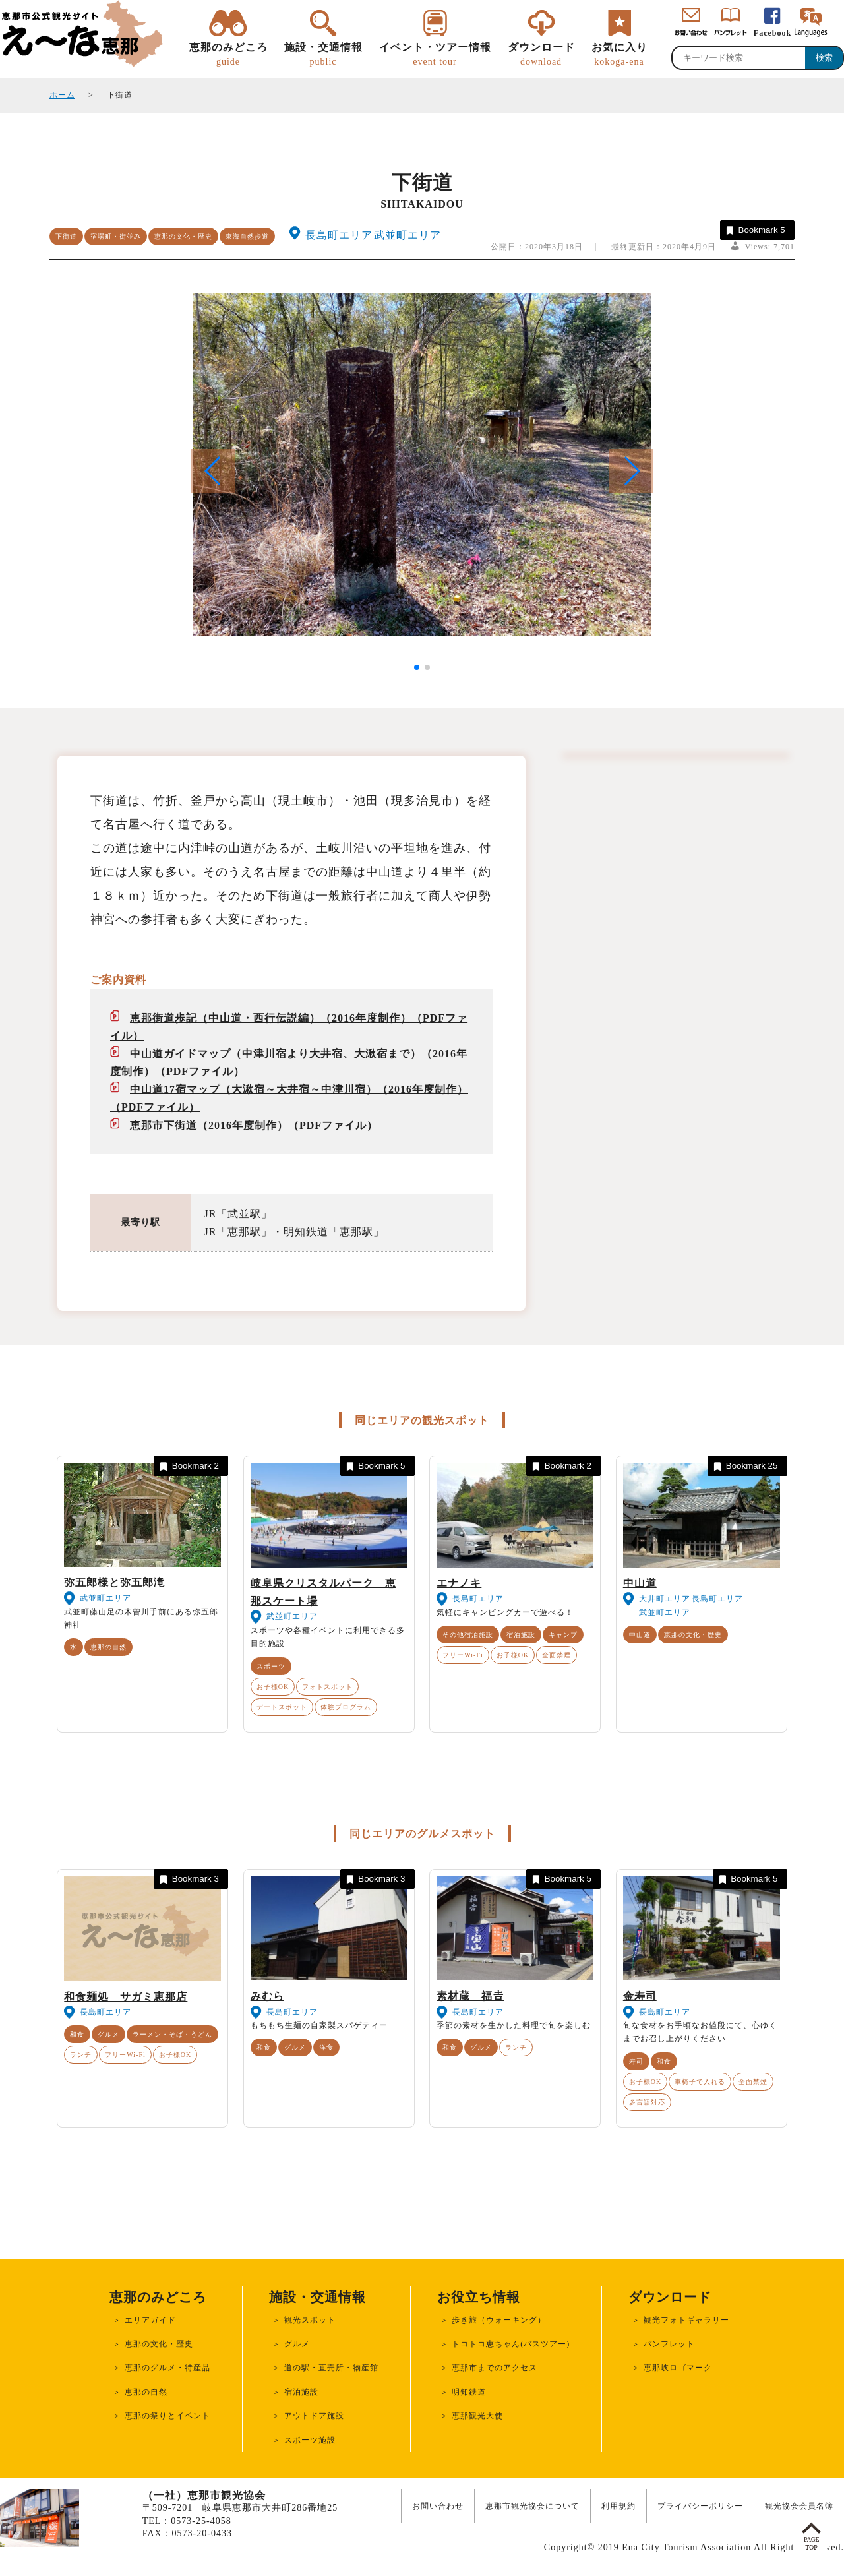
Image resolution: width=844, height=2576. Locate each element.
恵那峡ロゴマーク (678, 2367)
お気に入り (619, 55)
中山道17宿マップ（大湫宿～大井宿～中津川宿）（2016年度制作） (299, 1089)
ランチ (81, 2054)
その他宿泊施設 (467, 1634)
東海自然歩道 (247, 236)
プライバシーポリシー (700, 2506)
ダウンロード (541, 55)
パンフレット (669, 2343)
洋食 (326, 2047)
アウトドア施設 (314, 2415)
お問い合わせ (438, 2506)
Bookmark (754, 230)
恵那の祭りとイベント (167, 2415)
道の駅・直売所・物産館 (331, 2367)
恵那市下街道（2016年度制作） (209, 1125)
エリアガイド (150, 2320)
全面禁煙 (556, 1655)
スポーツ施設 (310, 2440)
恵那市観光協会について (532, 2506)
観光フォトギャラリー (686, 2320)
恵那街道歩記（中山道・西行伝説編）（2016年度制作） (270, 1018)
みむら (267, 1996)
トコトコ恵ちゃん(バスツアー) (511, 2343)
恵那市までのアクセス (494, 2367)
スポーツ (271, 1666)
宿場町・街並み (115, 236)
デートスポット (281, 1707)
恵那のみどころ (228, 55)
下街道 (66, 236)
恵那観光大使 (477, 2415)
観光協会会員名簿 (799, 2506)
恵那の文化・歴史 (183, 236)
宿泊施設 (520, 1634)
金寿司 (640, 1996)
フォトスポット (327, 1686)
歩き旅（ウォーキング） (499, 2320)
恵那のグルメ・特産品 (167, 2367)
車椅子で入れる (700, 2081)
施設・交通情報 (323, 55)
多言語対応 (647, 2102)
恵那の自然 (108, 1647)
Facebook (772, 33)
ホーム (62, 95)
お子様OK (272, 1686)
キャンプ (563, 1634)
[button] (631, 471)
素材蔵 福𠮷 (470, 1996)
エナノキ (459, 1583)
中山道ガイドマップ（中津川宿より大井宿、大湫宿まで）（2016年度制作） (288, 1062)
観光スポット (310, 2320)
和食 (77, 2034)
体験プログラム (345, 1707)
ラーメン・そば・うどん (172, 2034)
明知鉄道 (469, 2392)
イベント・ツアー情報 (435, 55)
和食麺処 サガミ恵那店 (125, 1996)
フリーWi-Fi (462, 1655)
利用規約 (618, 2506)
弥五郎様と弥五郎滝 (114, 1582)
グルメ (108, 2034)
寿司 (636, 2061)
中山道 (640, 1583)
